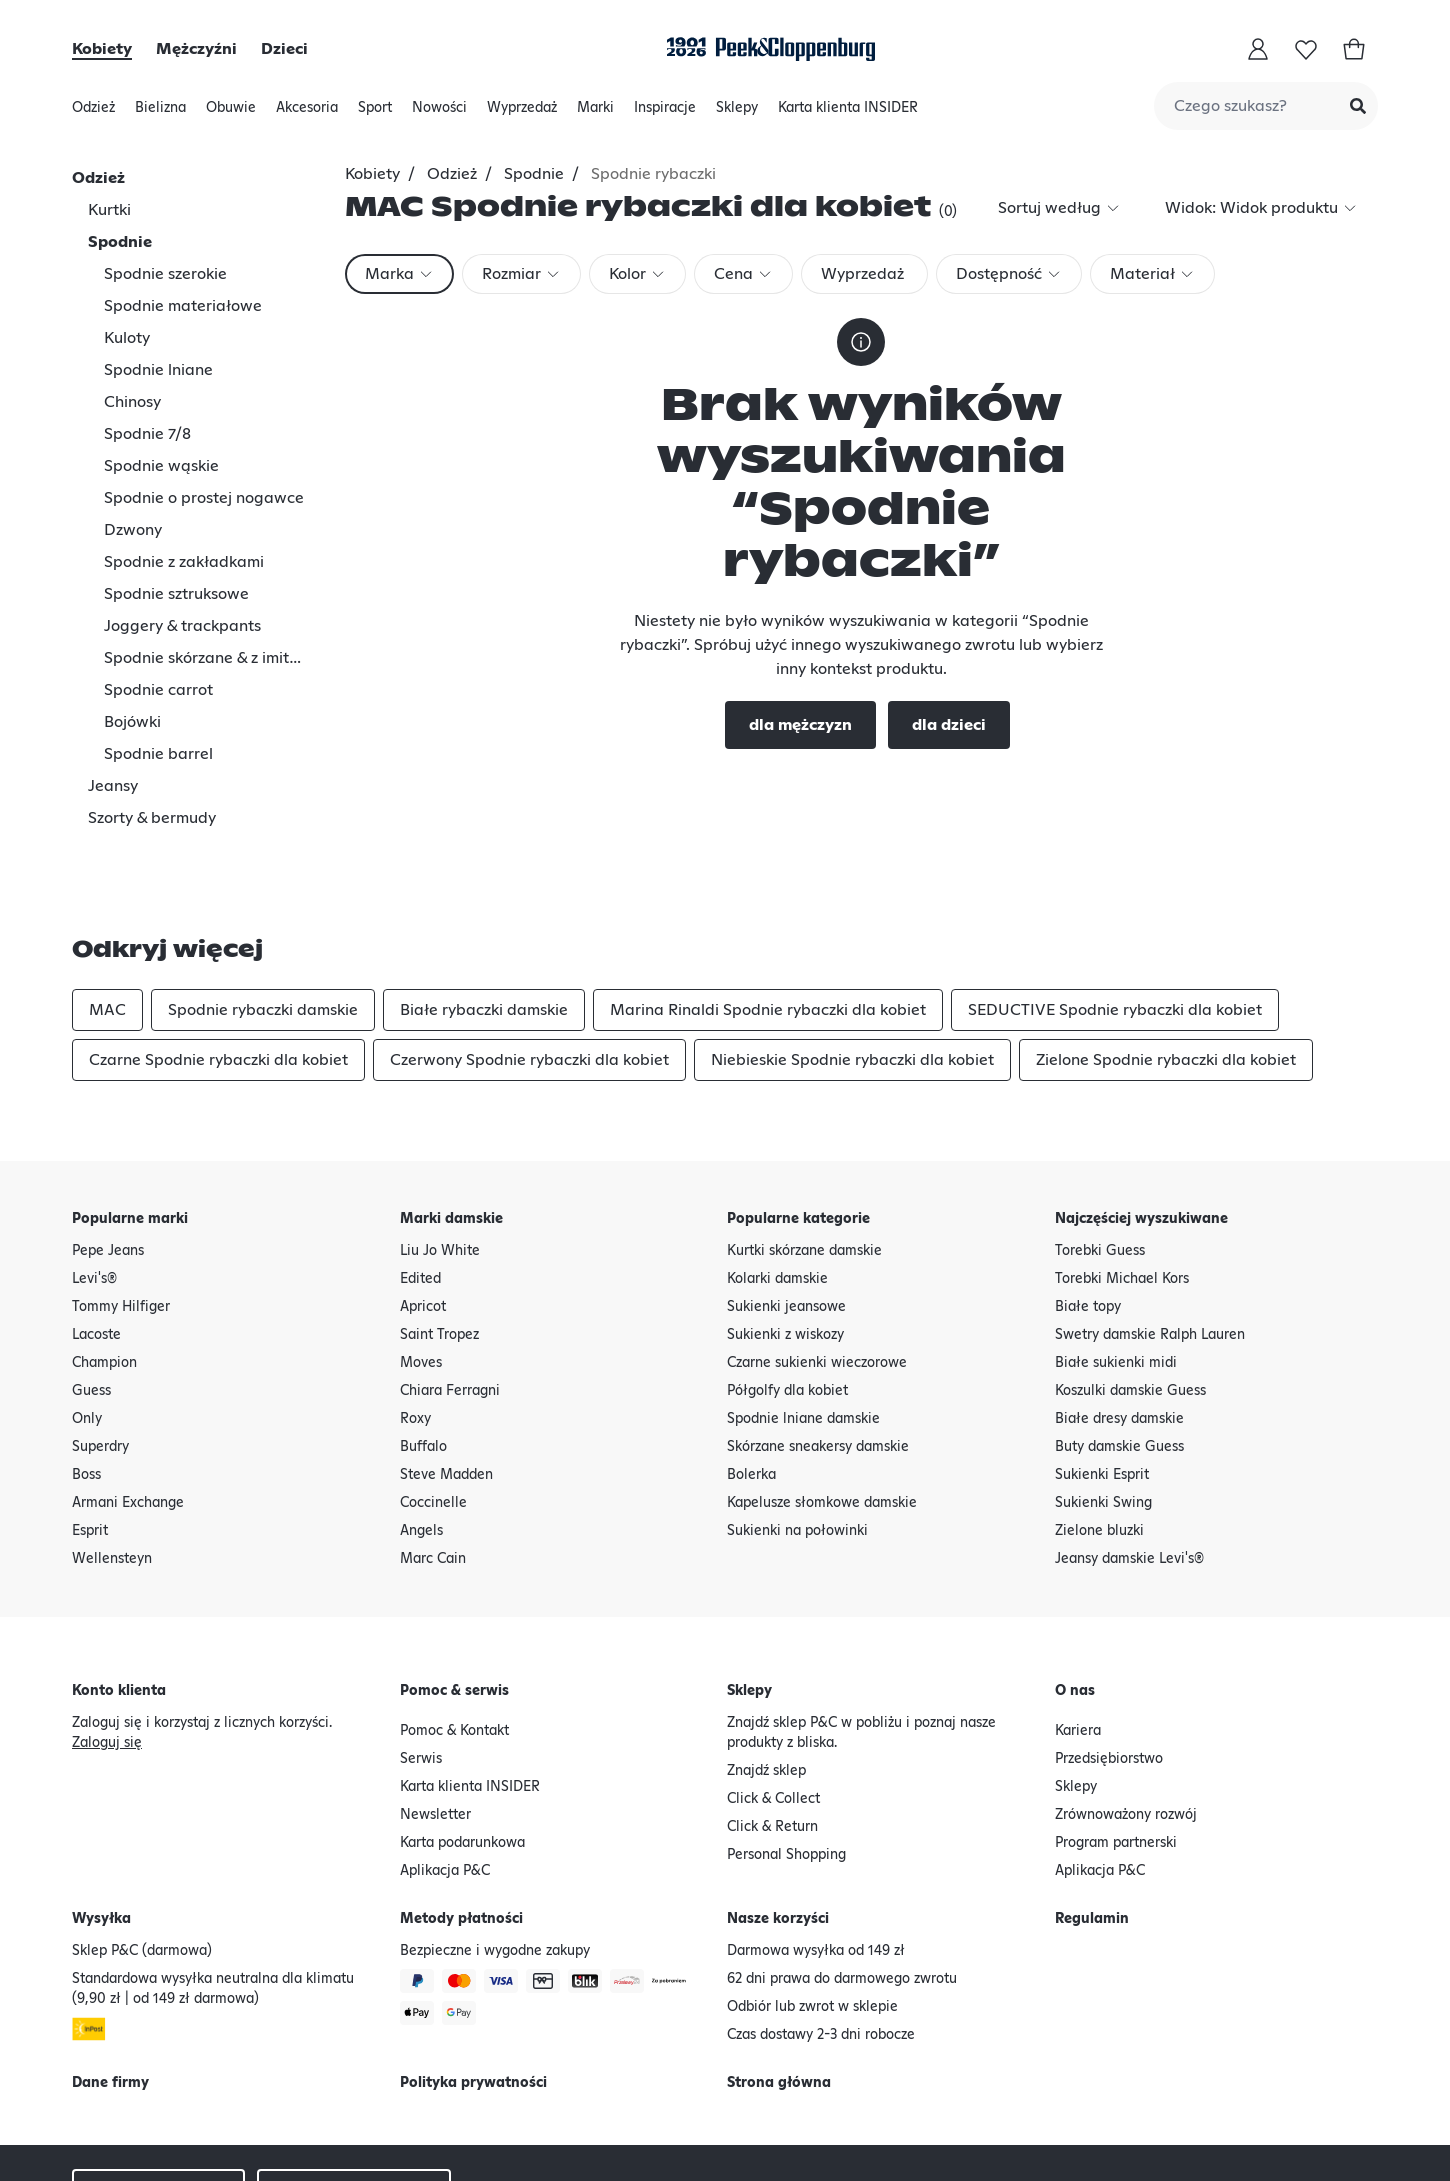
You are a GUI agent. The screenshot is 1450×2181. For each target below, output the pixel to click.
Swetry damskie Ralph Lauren (1150, 1243)
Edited (420, 1187)
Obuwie (231, 113)
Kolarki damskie (777, 1187)
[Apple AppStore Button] (1213, 2117)
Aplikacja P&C (445, 1779)
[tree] (206, 441)
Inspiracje (665, 113)
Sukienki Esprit (1102, 1383)
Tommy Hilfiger (121, 1215)
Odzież (93, 113)
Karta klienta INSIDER (848, 108)
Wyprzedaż (522, 113)
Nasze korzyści (778, 1827)
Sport (375, 113)
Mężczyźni (196, 49)
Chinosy (132, 402)
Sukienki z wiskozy (785, 1243)
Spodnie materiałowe (183, 306)
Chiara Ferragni (450, 1299)
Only (87, 1327)
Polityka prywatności (473, 1991)
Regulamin (1092, 1827)
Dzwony (133, 530)
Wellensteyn (112, 1467)
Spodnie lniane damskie (803, 1327)
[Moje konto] (1258, 49)
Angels (421, 1439)
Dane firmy (110, 1991)
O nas (1075, 1599)
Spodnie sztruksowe (176, 594)
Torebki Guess (1100, 1159)
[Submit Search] (1358, 106)
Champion (104, 1271)
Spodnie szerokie (165, 274)
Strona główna (779, 1991)
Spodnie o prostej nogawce (204, 498)
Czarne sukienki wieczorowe (817, 1271)
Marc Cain (433, 1467)
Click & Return (772, 1735)
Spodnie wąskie (161, 466)
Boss (86, 1383)
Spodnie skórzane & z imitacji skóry (206, 658)
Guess (91, 1299)
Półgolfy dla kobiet (787, 1299)
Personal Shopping (786, 1763)
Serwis (421, 1667)
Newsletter (435, 1723)
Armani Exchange (128, 1411)
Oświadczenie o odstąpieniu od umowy (681, 2101)
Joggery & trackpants (182, 626)
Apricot (423, 1215)
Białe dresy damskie (1119, 1327)
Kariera (1078, 1639)
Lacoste (96, 1243)
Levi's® (94, 1187)
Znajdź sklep (766, 1679)
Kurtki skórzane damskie (804, 1159)
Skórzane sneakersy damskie (818, 1355)
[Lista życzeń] (1306, 49)
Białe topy (1088, 1215)
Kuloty (127, 338)
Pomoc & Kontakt (454, 1639)
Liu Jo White (440, 1159)
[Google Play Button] (1327, 2117)
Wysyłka (101, 1827)
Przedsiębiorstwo (1109, 1667)
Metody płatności (461, 1827)
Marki (595, 113)
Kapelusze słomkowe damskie (822, 1411)
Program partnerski (1116, 1751)
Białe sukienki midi (1116, 1271)
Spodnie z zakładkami (184, 562)
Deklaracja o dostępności (152, 2147)
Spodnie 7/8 (147, 434)
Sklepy (737, 113)
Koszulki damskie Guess (1130, 1299)
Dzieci (284, 49)
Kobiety (102, 49)
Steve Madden (446, 1383)
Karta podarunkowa (462, 1751)
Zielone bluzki (1099, 1439)
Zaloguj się (107, 1651)
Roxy (415, 1327)
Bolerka (751, 1383)
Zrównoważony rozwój (1126, 1723)
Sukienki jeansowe (786, 1215)
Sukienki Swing (1103, 1411)
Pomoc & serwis (454, 1599)
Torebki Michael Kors (1122, 1187)
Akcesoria (307, 113)
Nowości (439, 113)
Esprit (90, 1439)
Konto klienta (119, 1599)
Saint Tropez (439, 1243)
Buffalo (423, 1355)
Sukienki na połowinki (797, 1439)
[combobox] (1266, 106)
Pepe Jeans (108, 1159)
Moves (421, 1271)
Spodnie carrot (158, 690)
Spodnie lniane (158, 370)
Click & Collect (773, 1707)
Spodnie (120, 242)
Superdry (100, 1355)
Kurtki (109, 210)
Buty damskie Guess (1119, 1355)
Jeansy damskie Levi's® (1129, 1467)
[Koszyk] (1354, 49)
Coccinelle (433, 1411)
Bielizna (160, 113)
